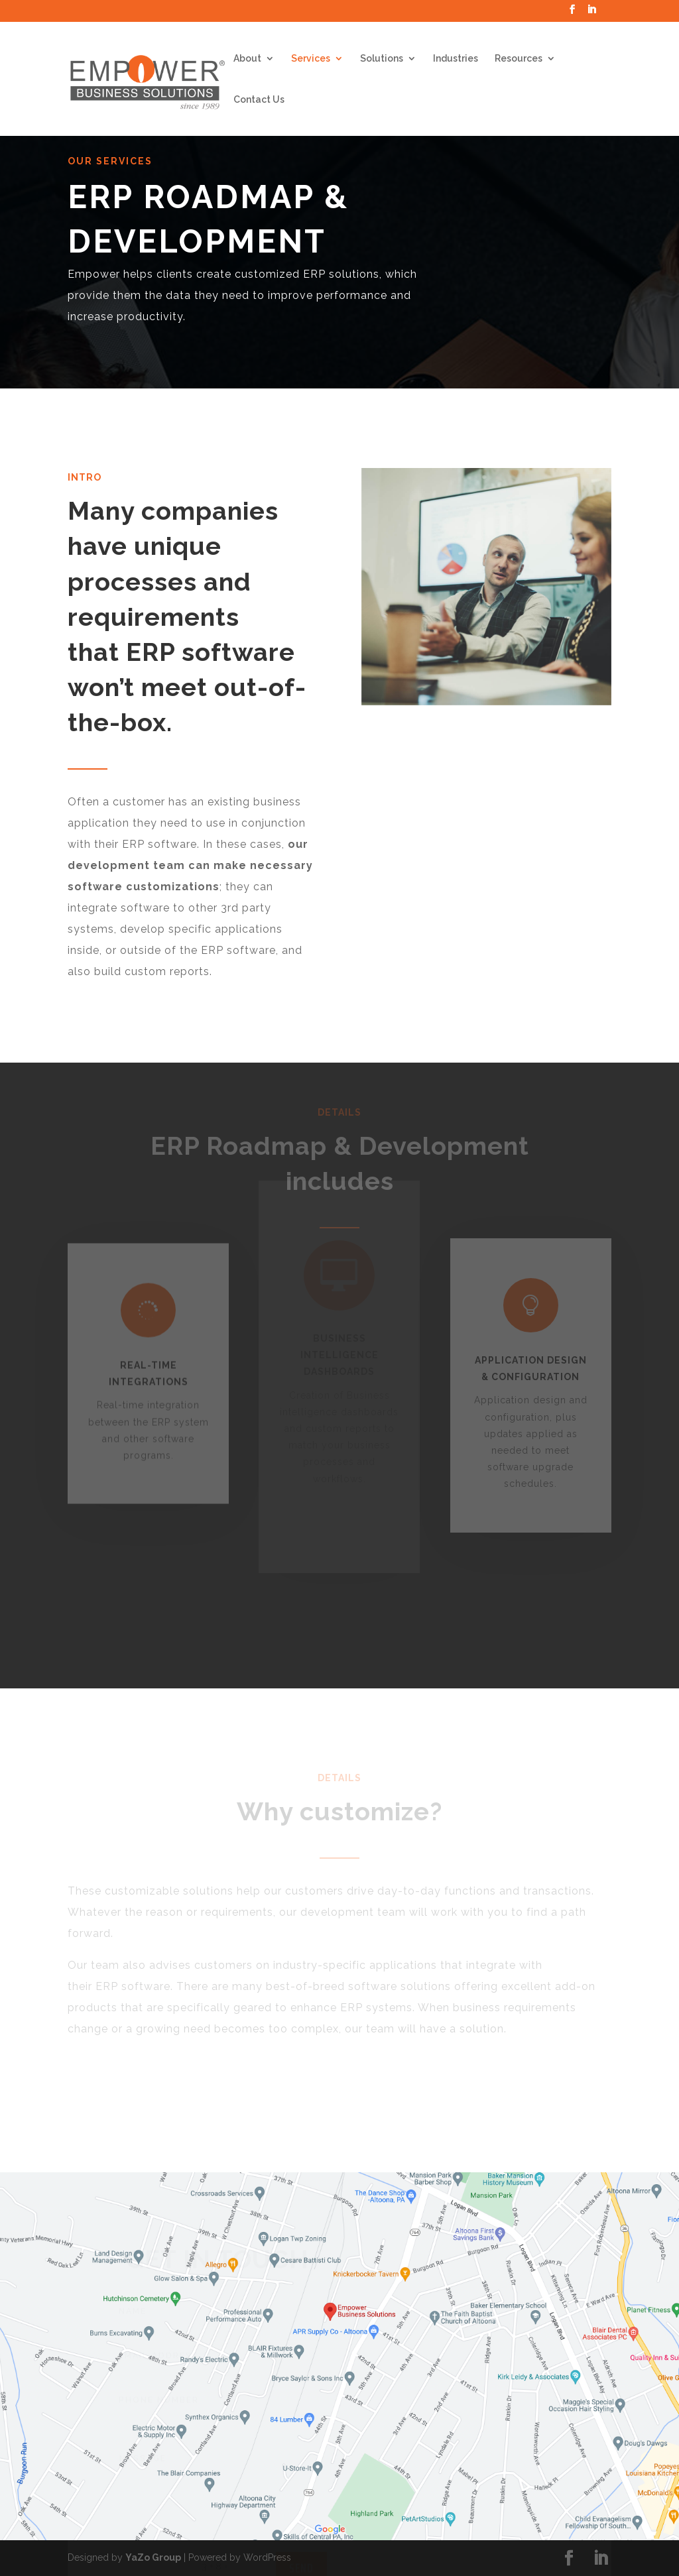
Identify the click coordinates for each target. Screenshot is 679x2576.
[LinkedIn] (591, 13)
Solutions (381, 59)
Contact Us (258, 100)
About (247, 59)
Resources (518, 59)
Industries (455, 59)
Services (310, 59)
